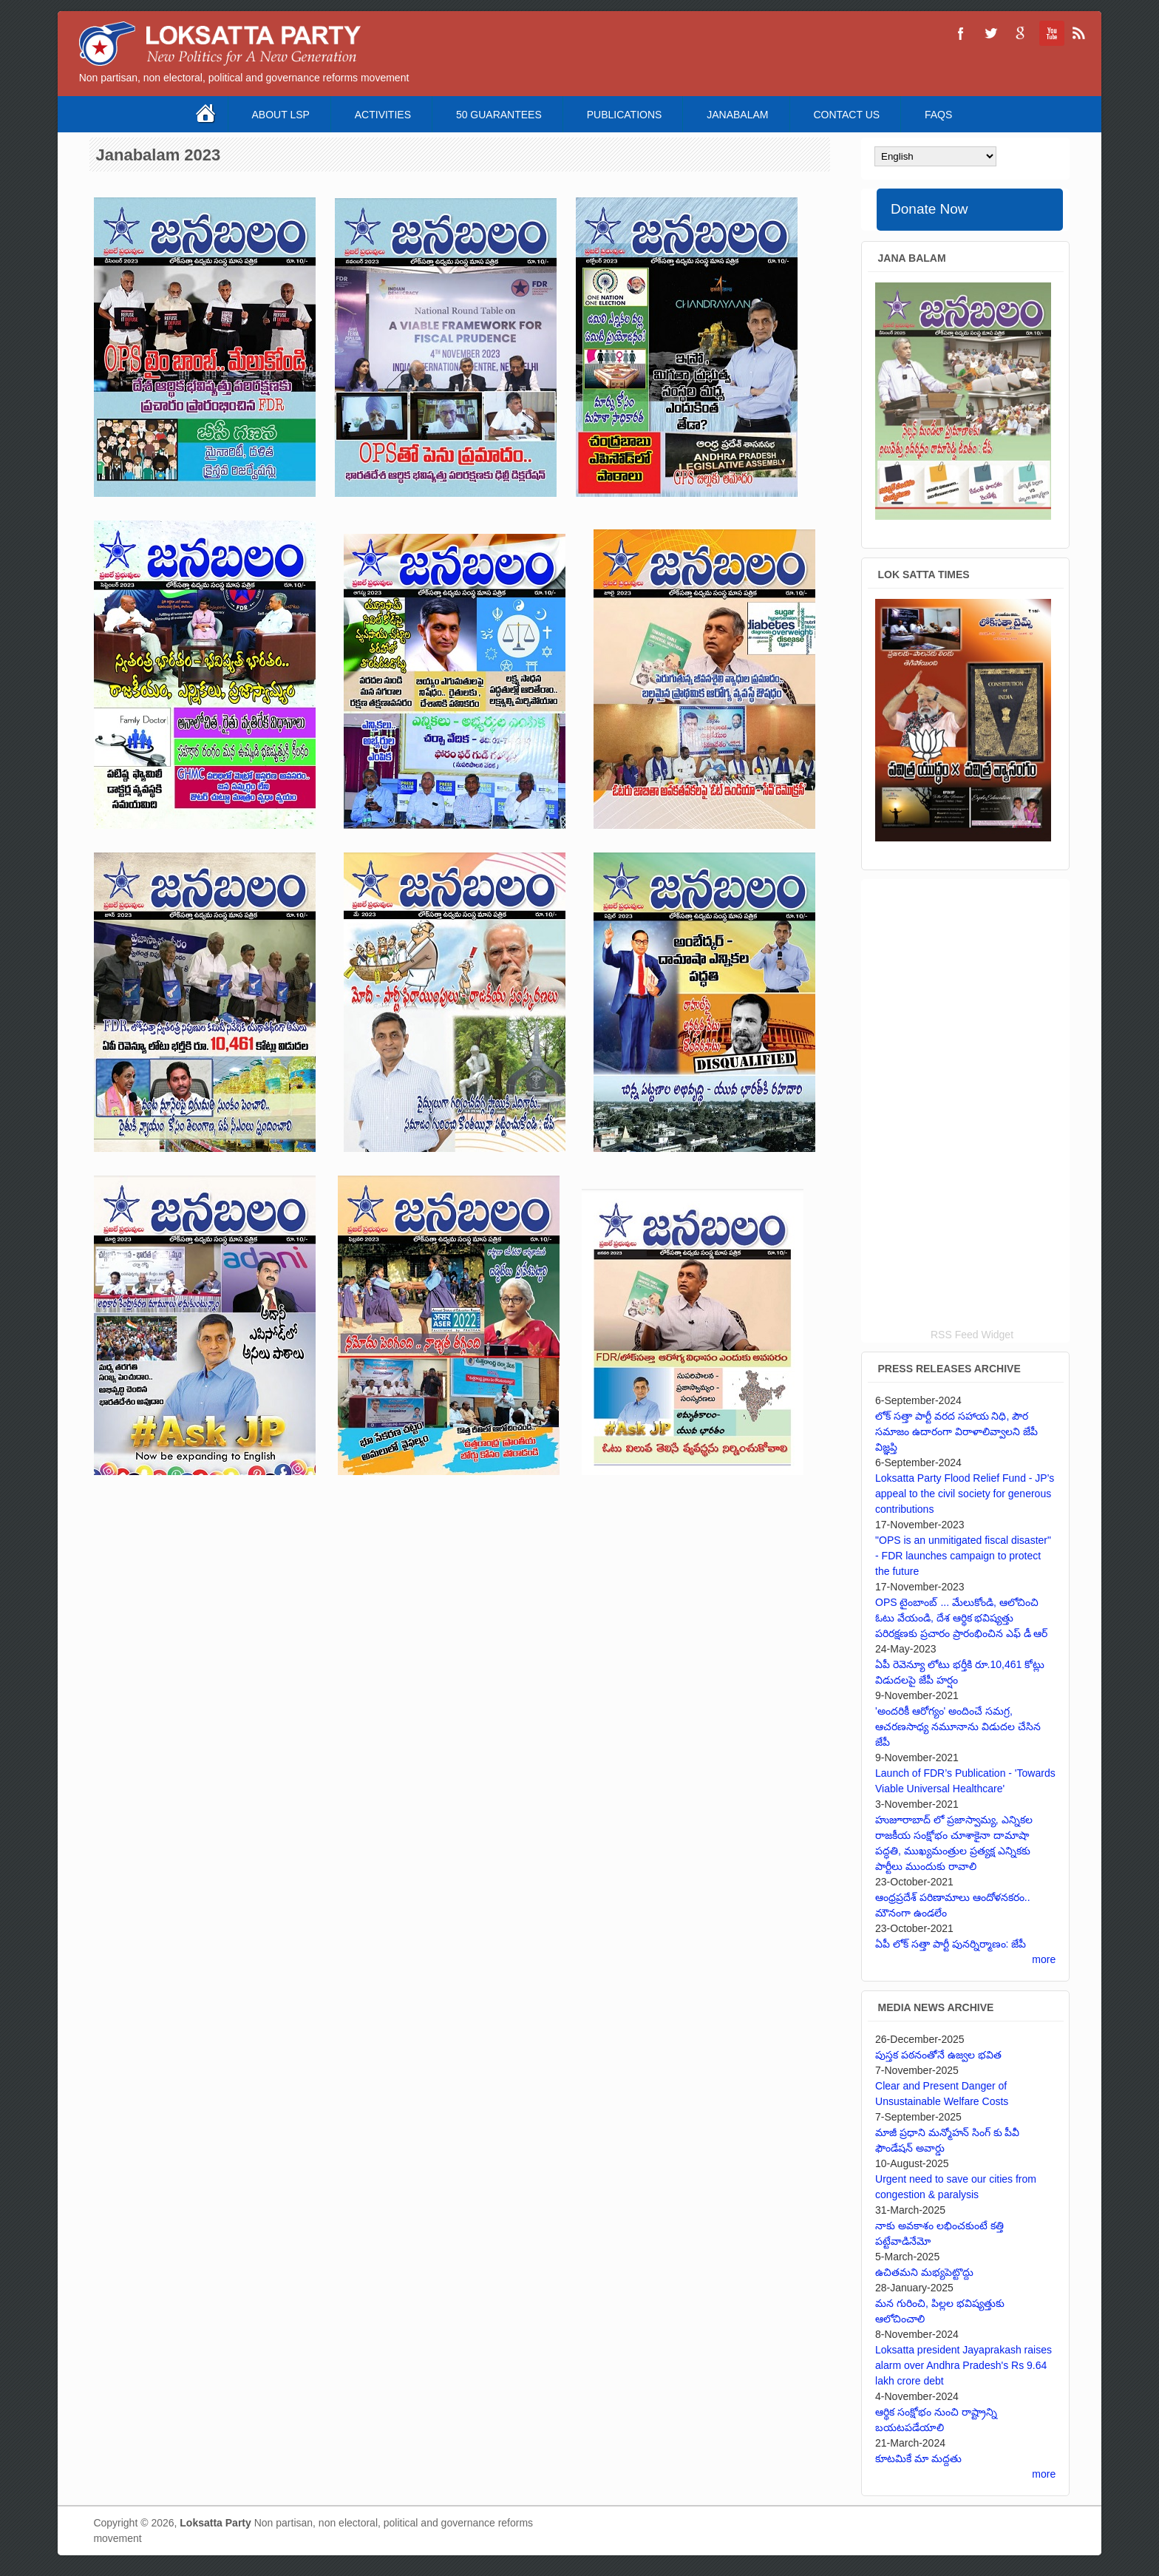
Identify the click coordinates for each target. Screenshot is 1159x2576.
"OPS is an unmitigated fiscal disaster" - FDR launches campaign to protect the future (963, 1555)
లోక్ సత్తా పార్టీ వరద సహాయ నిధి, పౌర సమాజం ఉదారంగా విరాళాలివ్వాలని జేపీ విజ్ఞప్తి (956, 1431)
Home (207, 114)
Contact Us (846, 115)
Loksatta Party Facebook (961, 33)
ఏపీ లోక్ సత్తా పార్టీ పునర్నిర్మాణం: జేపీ (950, 1944)
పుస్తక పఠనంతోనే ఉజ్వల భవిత (938, 2055)
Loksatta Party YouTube (1049, 33)
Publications (624, 115)
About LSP (281, 115)
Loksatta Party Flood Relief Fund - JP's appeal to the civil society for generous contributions (964, 1493)
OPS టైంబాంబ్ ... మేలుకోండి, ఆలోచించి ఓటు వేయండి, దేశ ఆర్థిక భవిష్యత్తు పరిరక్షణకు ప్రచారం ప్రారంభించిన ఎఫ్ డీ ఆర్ (961, 1617)
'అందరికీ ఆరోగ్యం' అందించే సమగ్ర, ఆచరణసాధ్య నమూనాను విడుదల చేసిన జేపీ (958, 1726)
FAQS (938, 115)
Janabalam (737, 115)
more (1044, 1959)
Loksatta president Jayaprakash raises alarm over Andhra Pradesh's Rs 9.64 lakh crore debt (963, 2365)
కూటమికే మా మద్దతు (918, 2458)
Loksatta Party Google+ (1020, 33)
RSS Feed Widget (972, 1334)
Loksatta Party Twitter (990, 33)
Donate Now (929, 209)
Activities (383, 115)
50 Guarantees (499, 115)
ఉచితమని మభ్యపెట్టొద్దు (924, 2272)
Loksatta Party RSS (1079, 33)
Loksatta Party (215, 2523)
